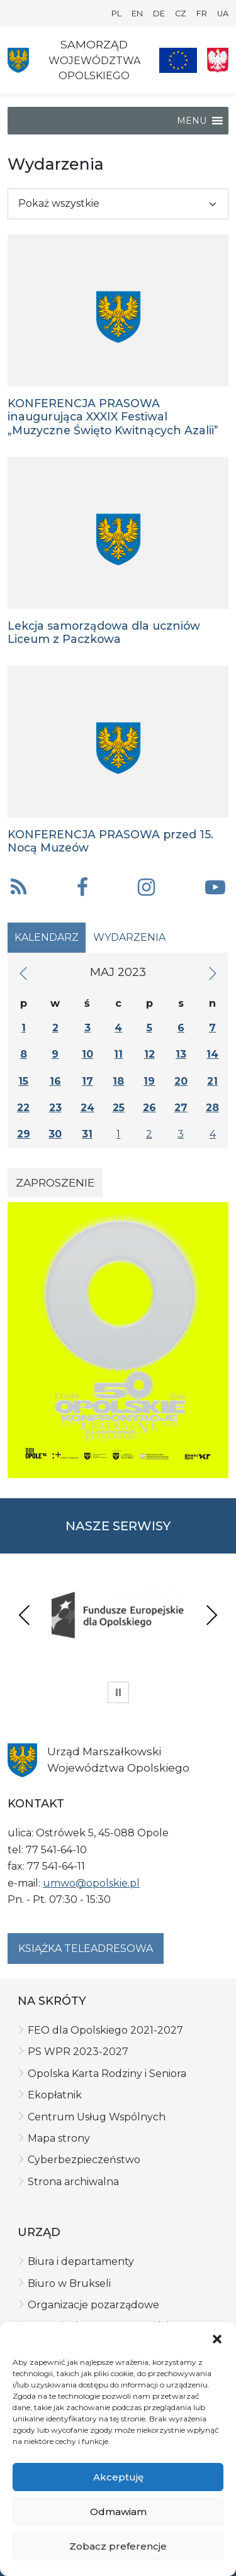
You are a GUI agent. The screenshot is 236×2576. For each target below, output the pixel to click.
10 (87, 1054)
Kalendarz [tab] (46, 937)
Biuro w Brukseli (69, 2283)
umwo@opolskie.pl (91, 1883)
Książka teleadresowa (85, 1948)
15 (23, 1081)
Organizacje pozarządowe (93, 2305)
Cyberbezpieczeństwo (84, 2160)
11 (118, 1054)
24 (87, 1108)
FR (201, 13)
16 (55, 1081)
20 (181, 1081)
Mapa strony (59, 2138)
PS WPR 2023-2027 (78, 2052)
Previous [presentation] (24, 1615)
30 (55, 1134)
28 (212, 1108)
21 (212, 1081)
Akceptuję (118, 2477)
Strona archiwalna (73, 2182)
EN (137, 13)
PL (116, 13)
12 (149, 1054)
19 (149, 1081)
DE (159, 13)
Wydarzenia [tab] (129, 937)
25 (119, 1108)
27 (181, 1108)
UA (222, 13)
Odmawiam (118, 2512)
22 (23, 1108)
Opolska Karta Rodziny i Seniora (107, 2074)
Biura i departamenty (81, 2261)
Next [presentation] (211, 1615)
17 (87, 1081)
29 (23, 1134)
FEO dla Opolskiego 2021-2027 (105, 2030)
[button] (217, 2338)
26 (149, 1108)
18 (118, 1081)
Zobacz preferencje (118, 2546)
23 (55, 1108)
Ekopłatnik (55, 2095)
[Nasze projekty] (178, 60)
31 (87, 1134)
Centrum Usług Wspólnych (97, 2117)
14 (212, 1054)
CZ (180, 13)
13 (181, 1054)
